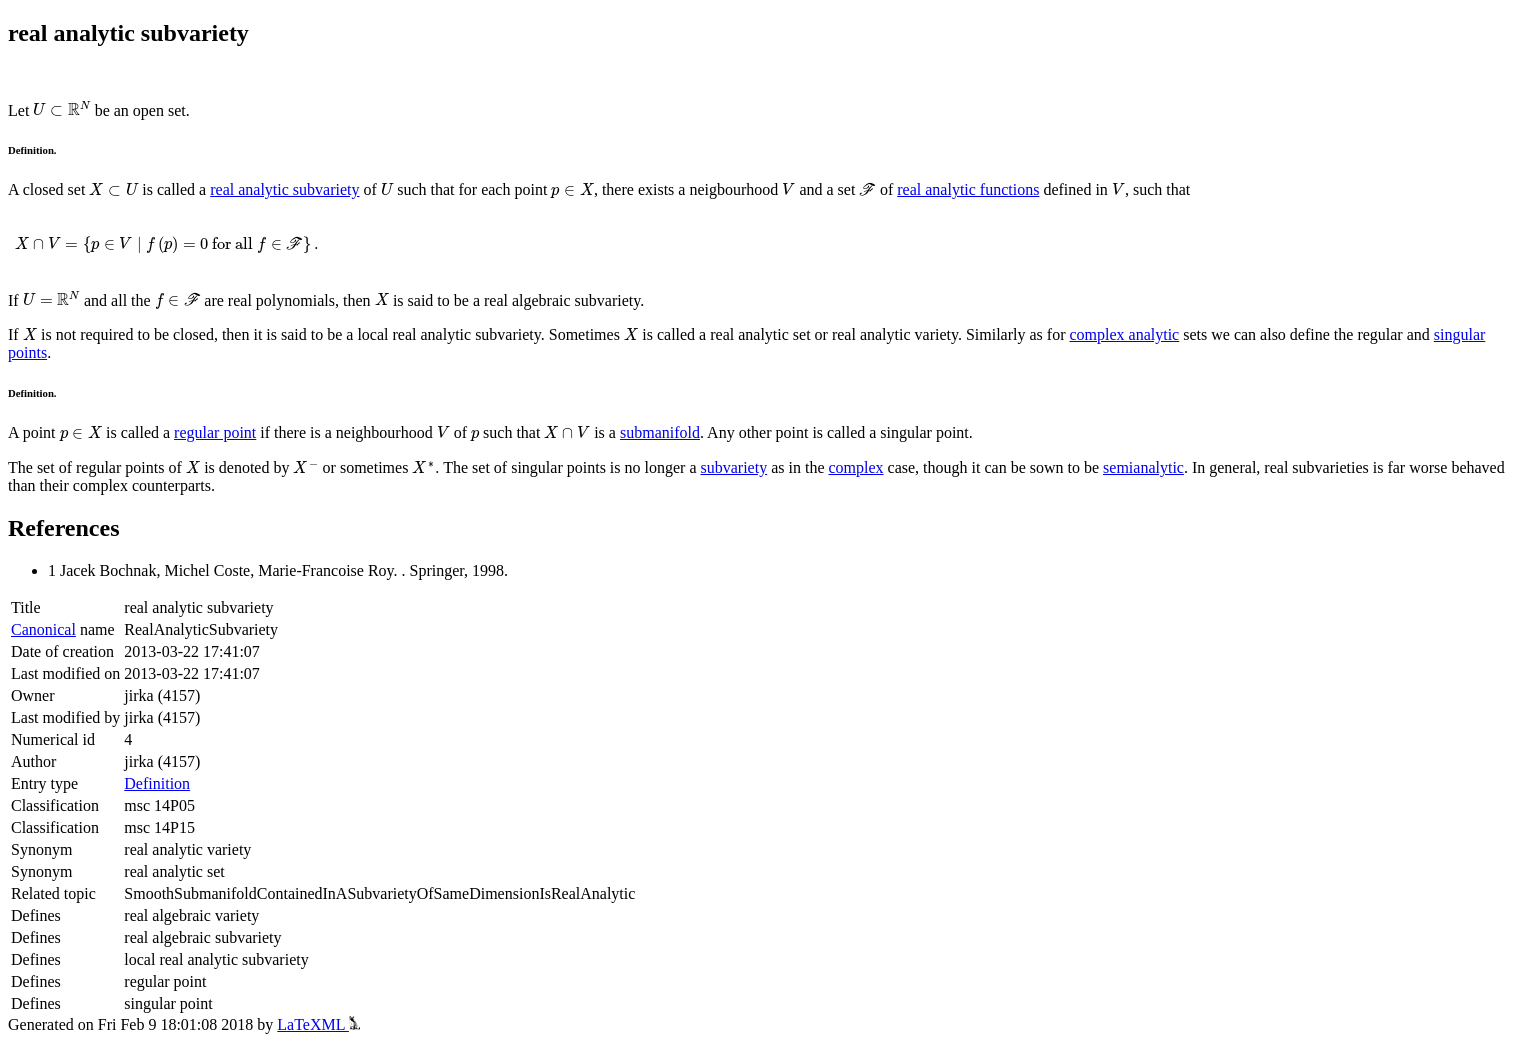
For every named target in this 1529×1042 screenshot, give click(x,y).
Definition (157, 783)
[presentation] (61, 109)
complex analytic (1124, 334)
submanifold (660, 432)
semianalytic (1143, 467)
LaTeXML (318, 1024)
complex (855, 467)
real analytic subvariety (284, 189)
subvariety (734, 467)
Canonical (43, 629)
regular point (215, 432)
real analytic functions (968, 189)
